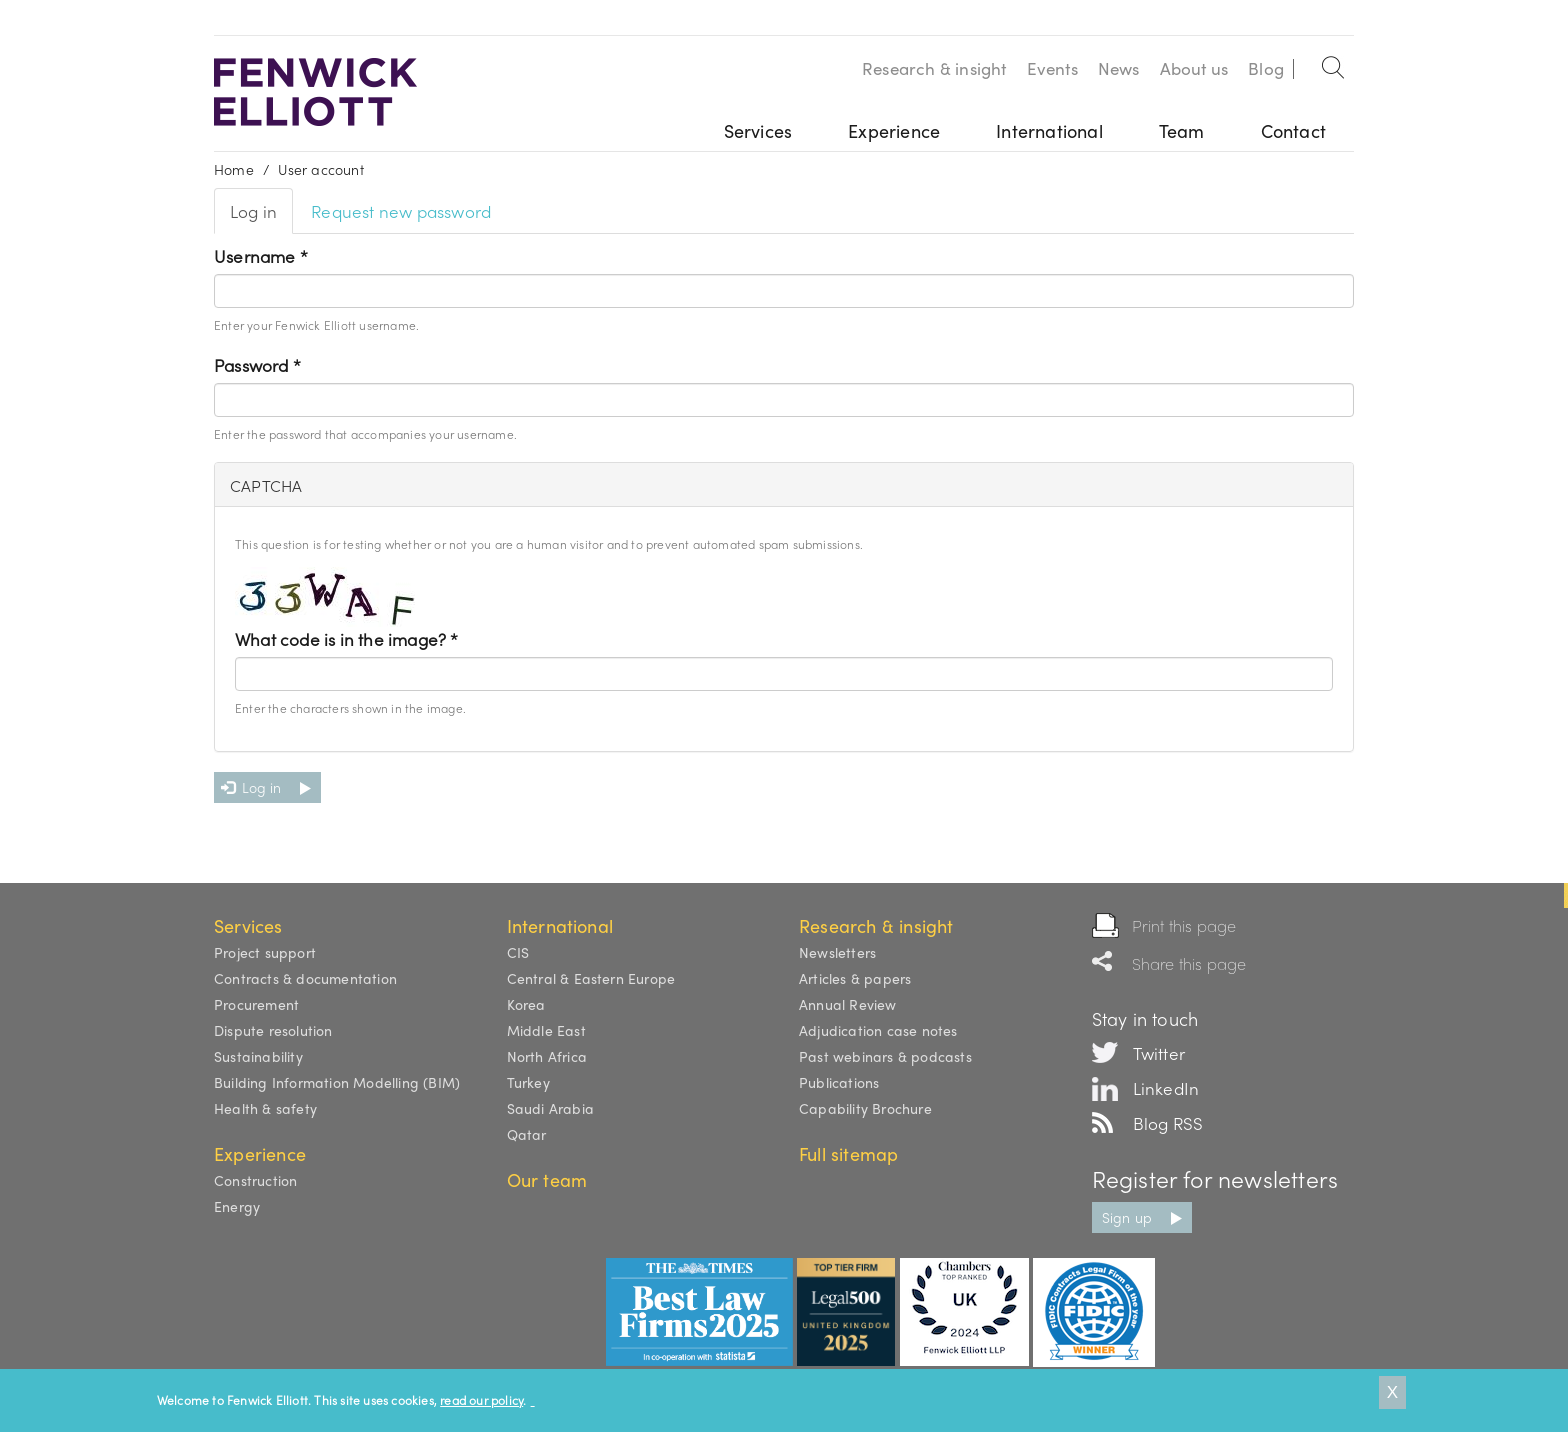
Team (1182, 130)
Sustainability (258, 1056)
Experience (894, 130)
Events (1052, 68)
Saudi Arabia (550, 1108)
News (1119, 68)
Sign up (1127, 1217)
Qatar (527, 1134)
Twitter (1159, 1053)
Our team (547, 1179)
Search (1334, 63)
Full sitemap (848, 1153)
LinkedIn (1166, 1088)
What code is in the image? (347, 639)
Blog (1266, 68)
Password (257, 365)
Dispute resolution (273, 1030)
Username (261, 256)
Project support (265, 952)
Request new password (401, 211)
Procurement (256, 1004)
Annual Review (848, 1004)
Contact (1293, 130)
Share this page (1189, 963)
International (1049, 130)
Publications (839, 1082)
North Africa (547, 1056)
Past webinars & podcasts (885, 1056)
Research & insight (934, 68)
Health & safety (265, 1108)
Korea (526, 1004)
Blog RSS (1168, 1123)
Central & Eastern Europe (591, 978)
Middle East (546, 1030)
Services (758, 130)
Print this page (1184, 925)
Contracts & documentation (305, 978)
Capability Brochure (865, 1108)
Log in (261, 216)
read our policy (481, 1400)
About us (1194, 68)
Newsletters (837, 952)
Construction (255, 1180)
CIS (518, 952)
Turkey (528, 1082)
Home (234, 169)
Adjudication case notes (878, 1030)
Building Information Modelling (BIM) (337, 1082)
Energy (237, 1206)
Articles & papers (855, 978)
